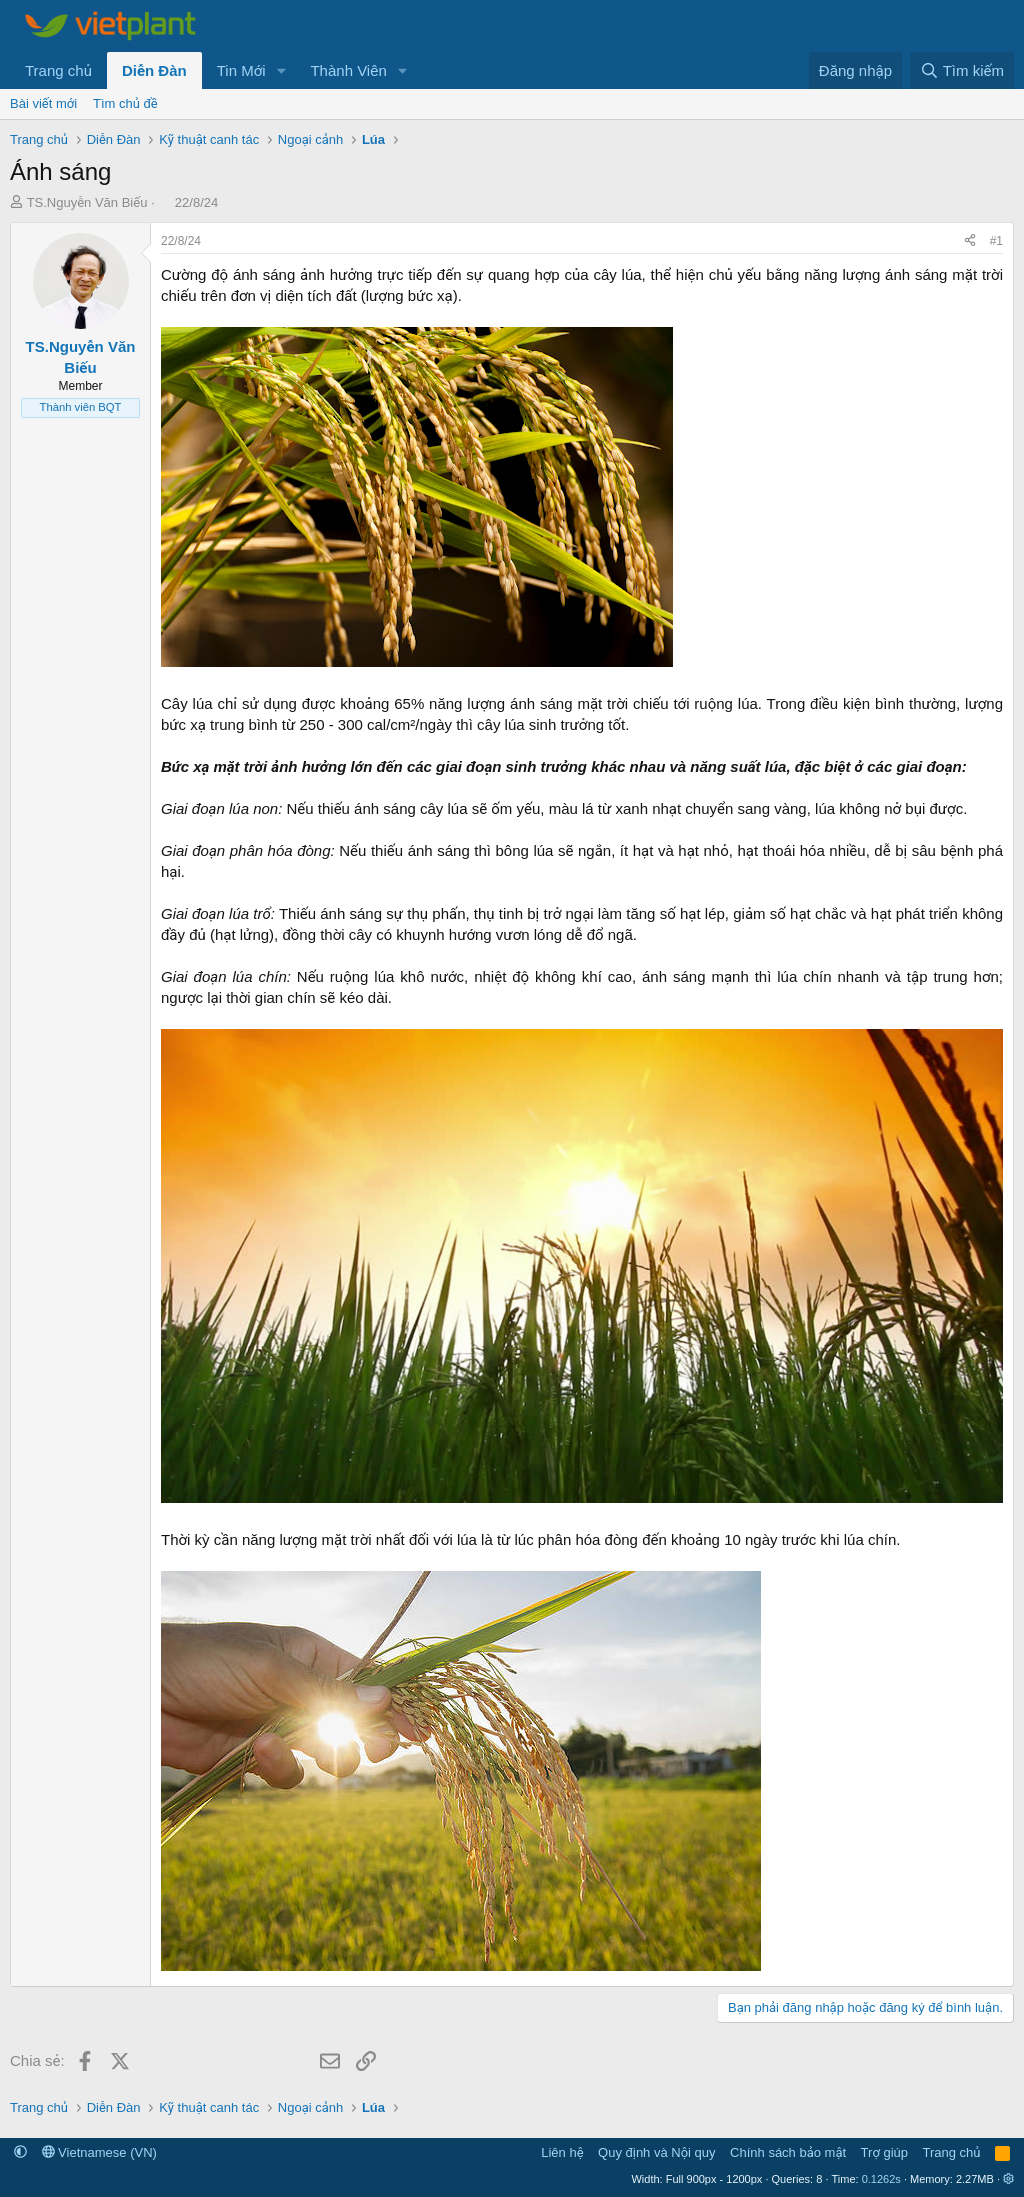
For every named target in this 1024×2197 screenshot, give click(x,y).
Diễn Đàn (154, 70)
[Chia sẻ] (970, 241)
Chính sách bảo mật (788, 2152)
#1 (996, 241)
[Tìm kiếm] (962, 70)
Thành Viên (348, 70)
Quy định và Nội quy (657, 2152)
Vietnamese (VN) (99, 2152)
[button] (281, 70)
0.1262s (881, 2179)
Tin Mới (241, 70)
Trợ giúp (884, 2152)
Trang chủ (58, 70)
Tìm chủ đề (125, 103)
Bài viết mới (43, 103)
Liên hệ (562, 2152)
